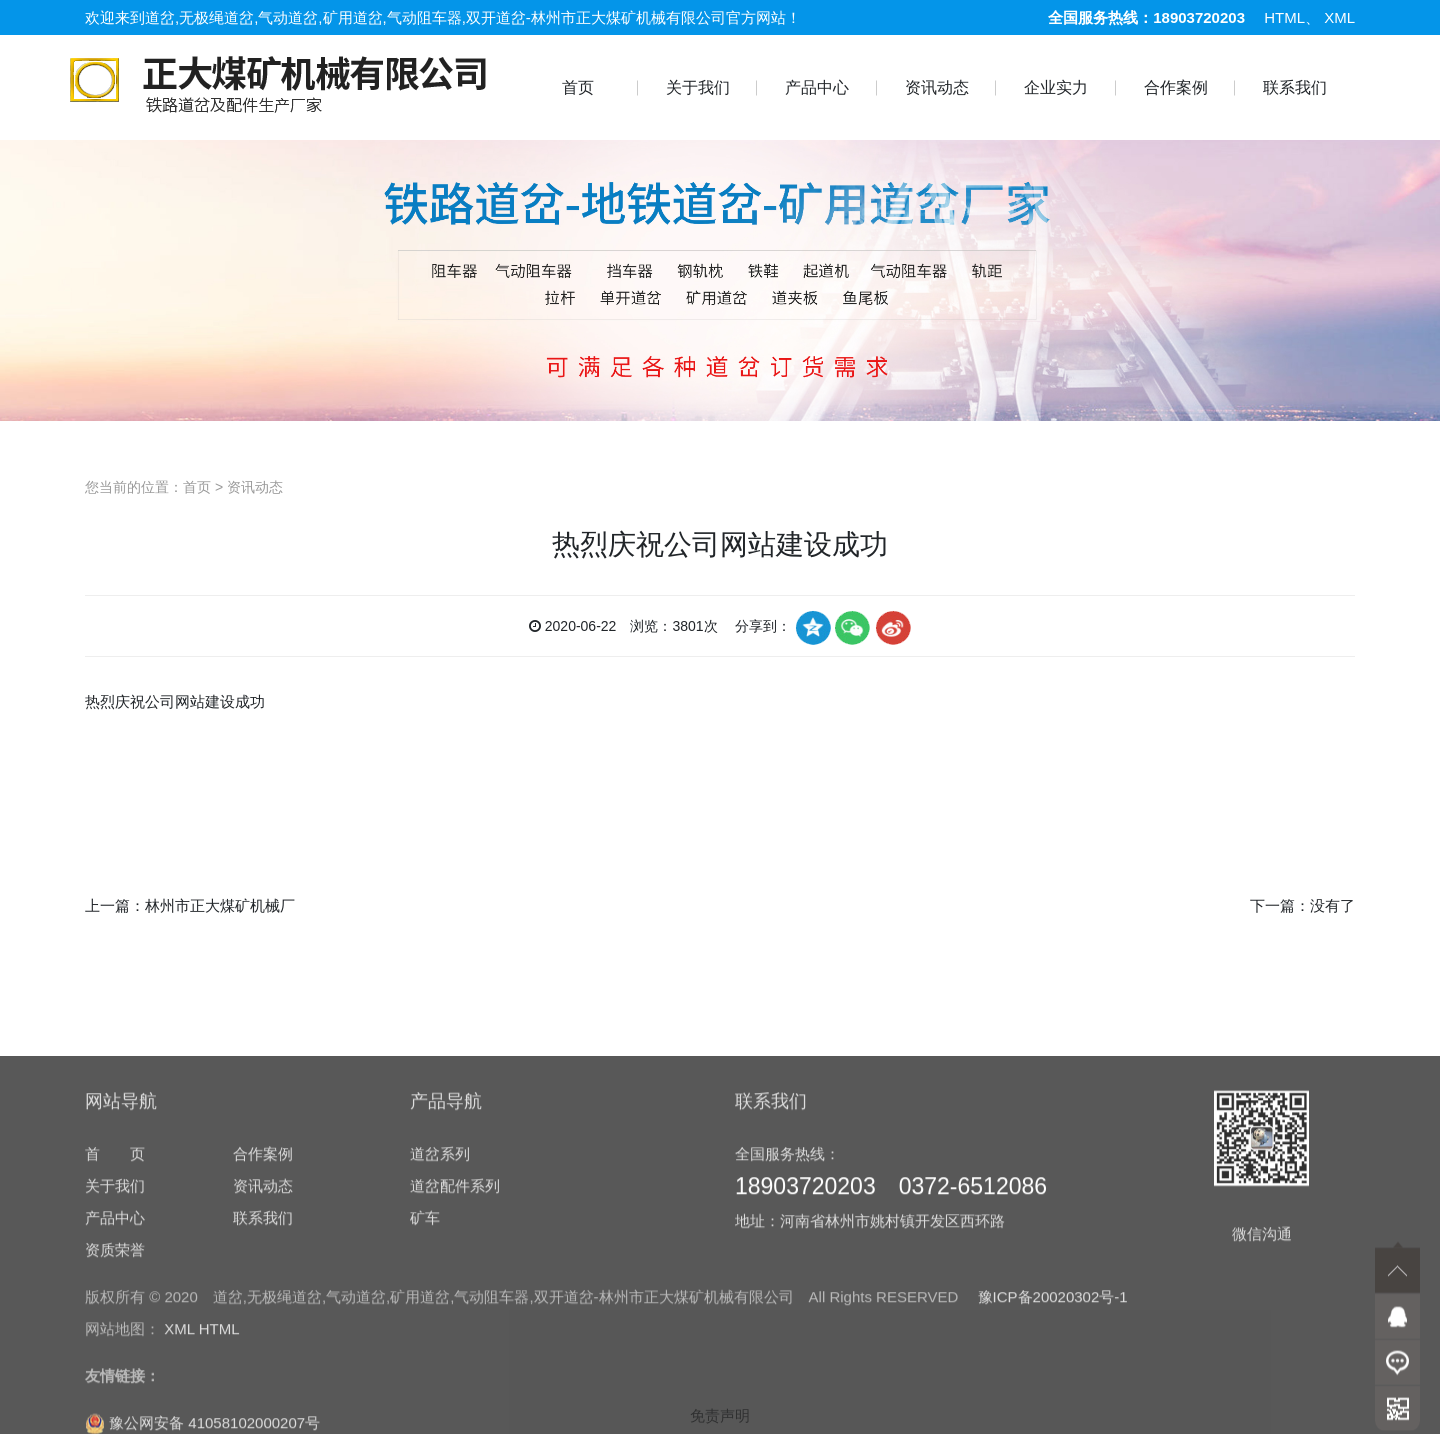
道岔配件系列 (455, 1312)
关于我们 (698, 87)
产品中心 (817, 87)
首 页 (115, 1280)
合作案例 (1176, 87)
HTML (1284, 17)
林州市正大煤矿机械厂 (220, 905)
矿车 (425, 1344)
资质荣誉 (115, 1376)
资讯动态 (937, 87)
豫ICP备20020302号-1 (1053, 1423)
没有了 (1332, 905)
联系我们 (1295, 87)
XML (1339, 17)
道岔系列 (440, 1280)
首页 (578, 87)
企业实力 (1056, 87)
